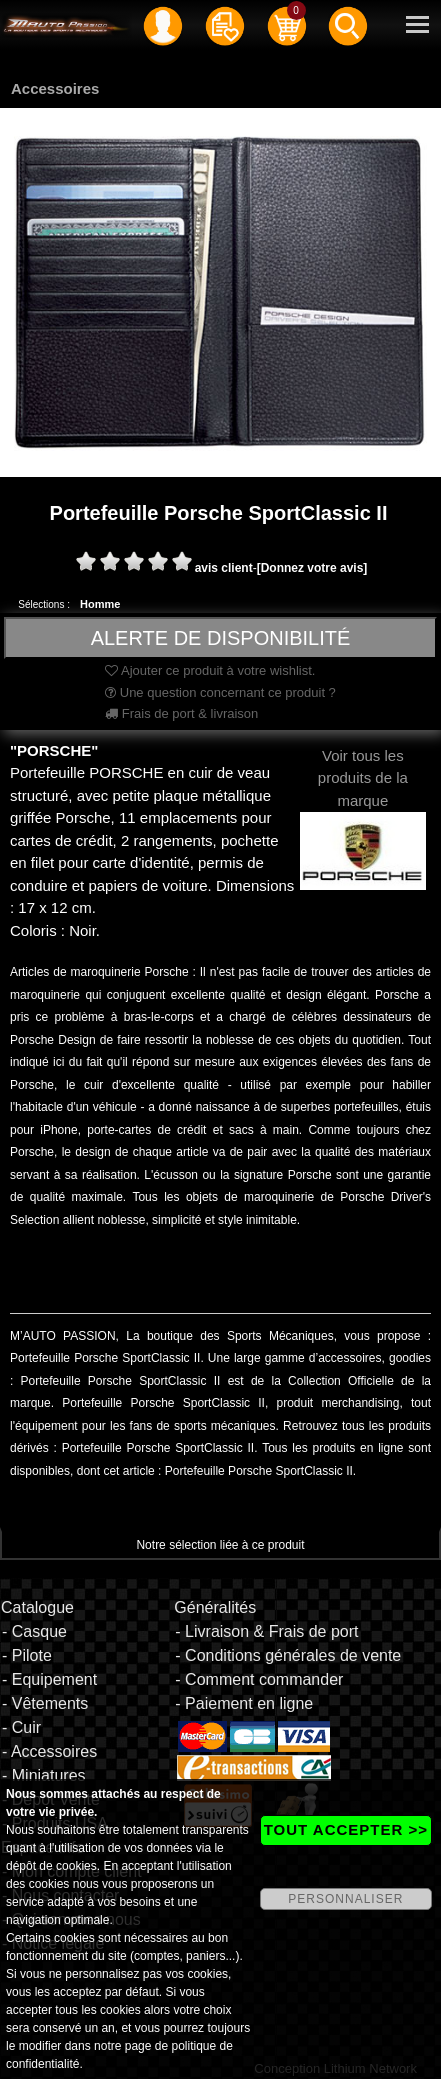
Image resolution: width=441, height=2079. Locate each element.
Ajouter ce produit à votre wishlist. (210, 670)
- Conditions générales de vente (288, 1655)
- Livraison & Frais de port (266, 1631)
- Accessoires (49, 1751)
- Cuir (21, 1727)
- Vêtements (45, 1703)
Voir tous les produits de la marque (363, 802)
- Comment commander (259, 1679)
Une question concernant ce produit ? (220, 692)
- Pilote (27, 1655)
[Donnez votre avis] (312, 568)
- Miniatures (44, 1775)
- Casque (34, 1631)
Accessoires (55, 88)
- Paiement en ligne (244, 1703)
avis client (224, 568)
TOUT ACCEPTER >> (346, 1829)
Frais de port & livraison (181, 713)
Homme (100, 604)
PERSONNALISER (345, 1899)
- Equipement (49, 1679)
